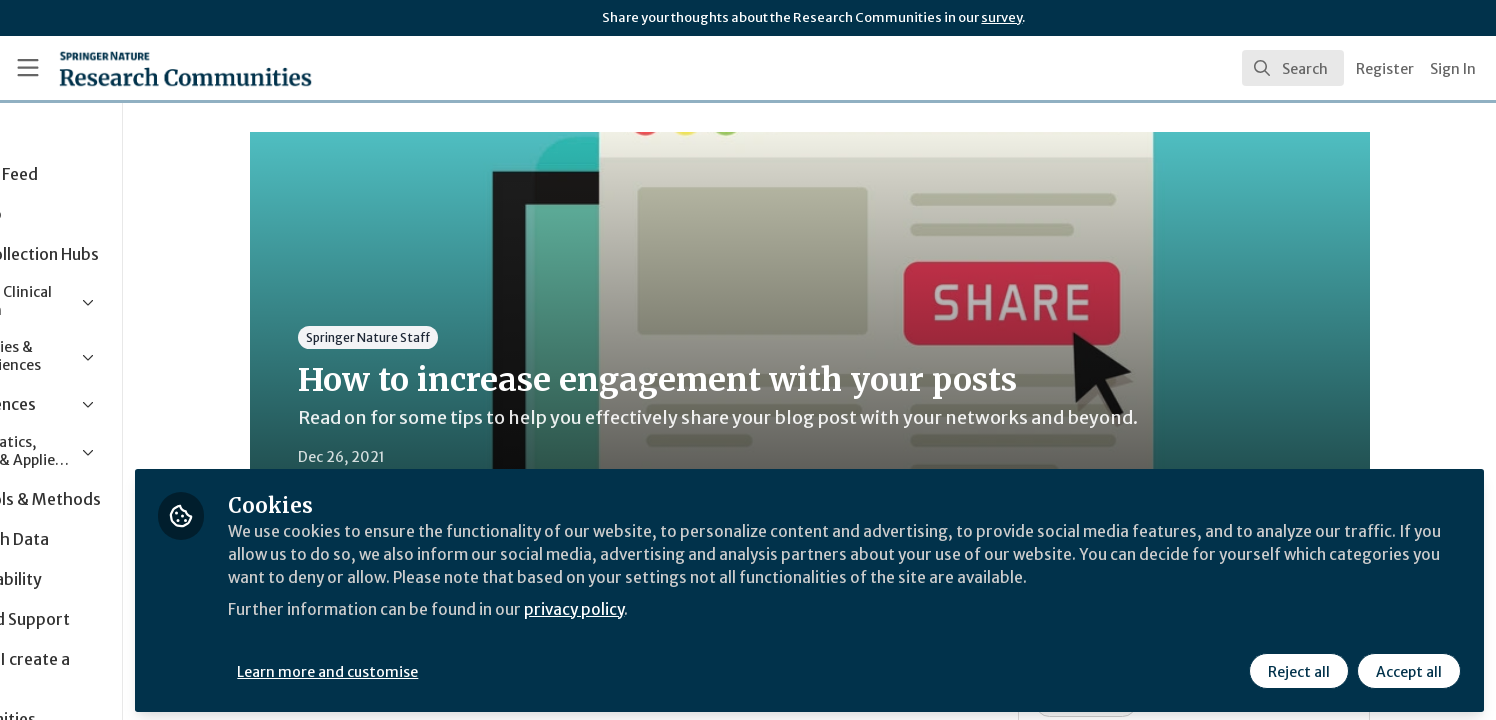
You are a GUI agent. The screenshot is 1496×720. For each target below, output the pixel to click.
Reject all (1298, 667)
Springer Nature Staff (434, 337)
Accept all (1408, 667)
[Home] (160, 68)
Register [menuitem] (1385, 69)
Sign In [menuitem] (1453, 69)
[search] (1293, 68)
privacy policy (712, 628)
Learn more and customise (461, 667)
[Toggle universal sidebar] (28, 68)
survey (1001, 17)
